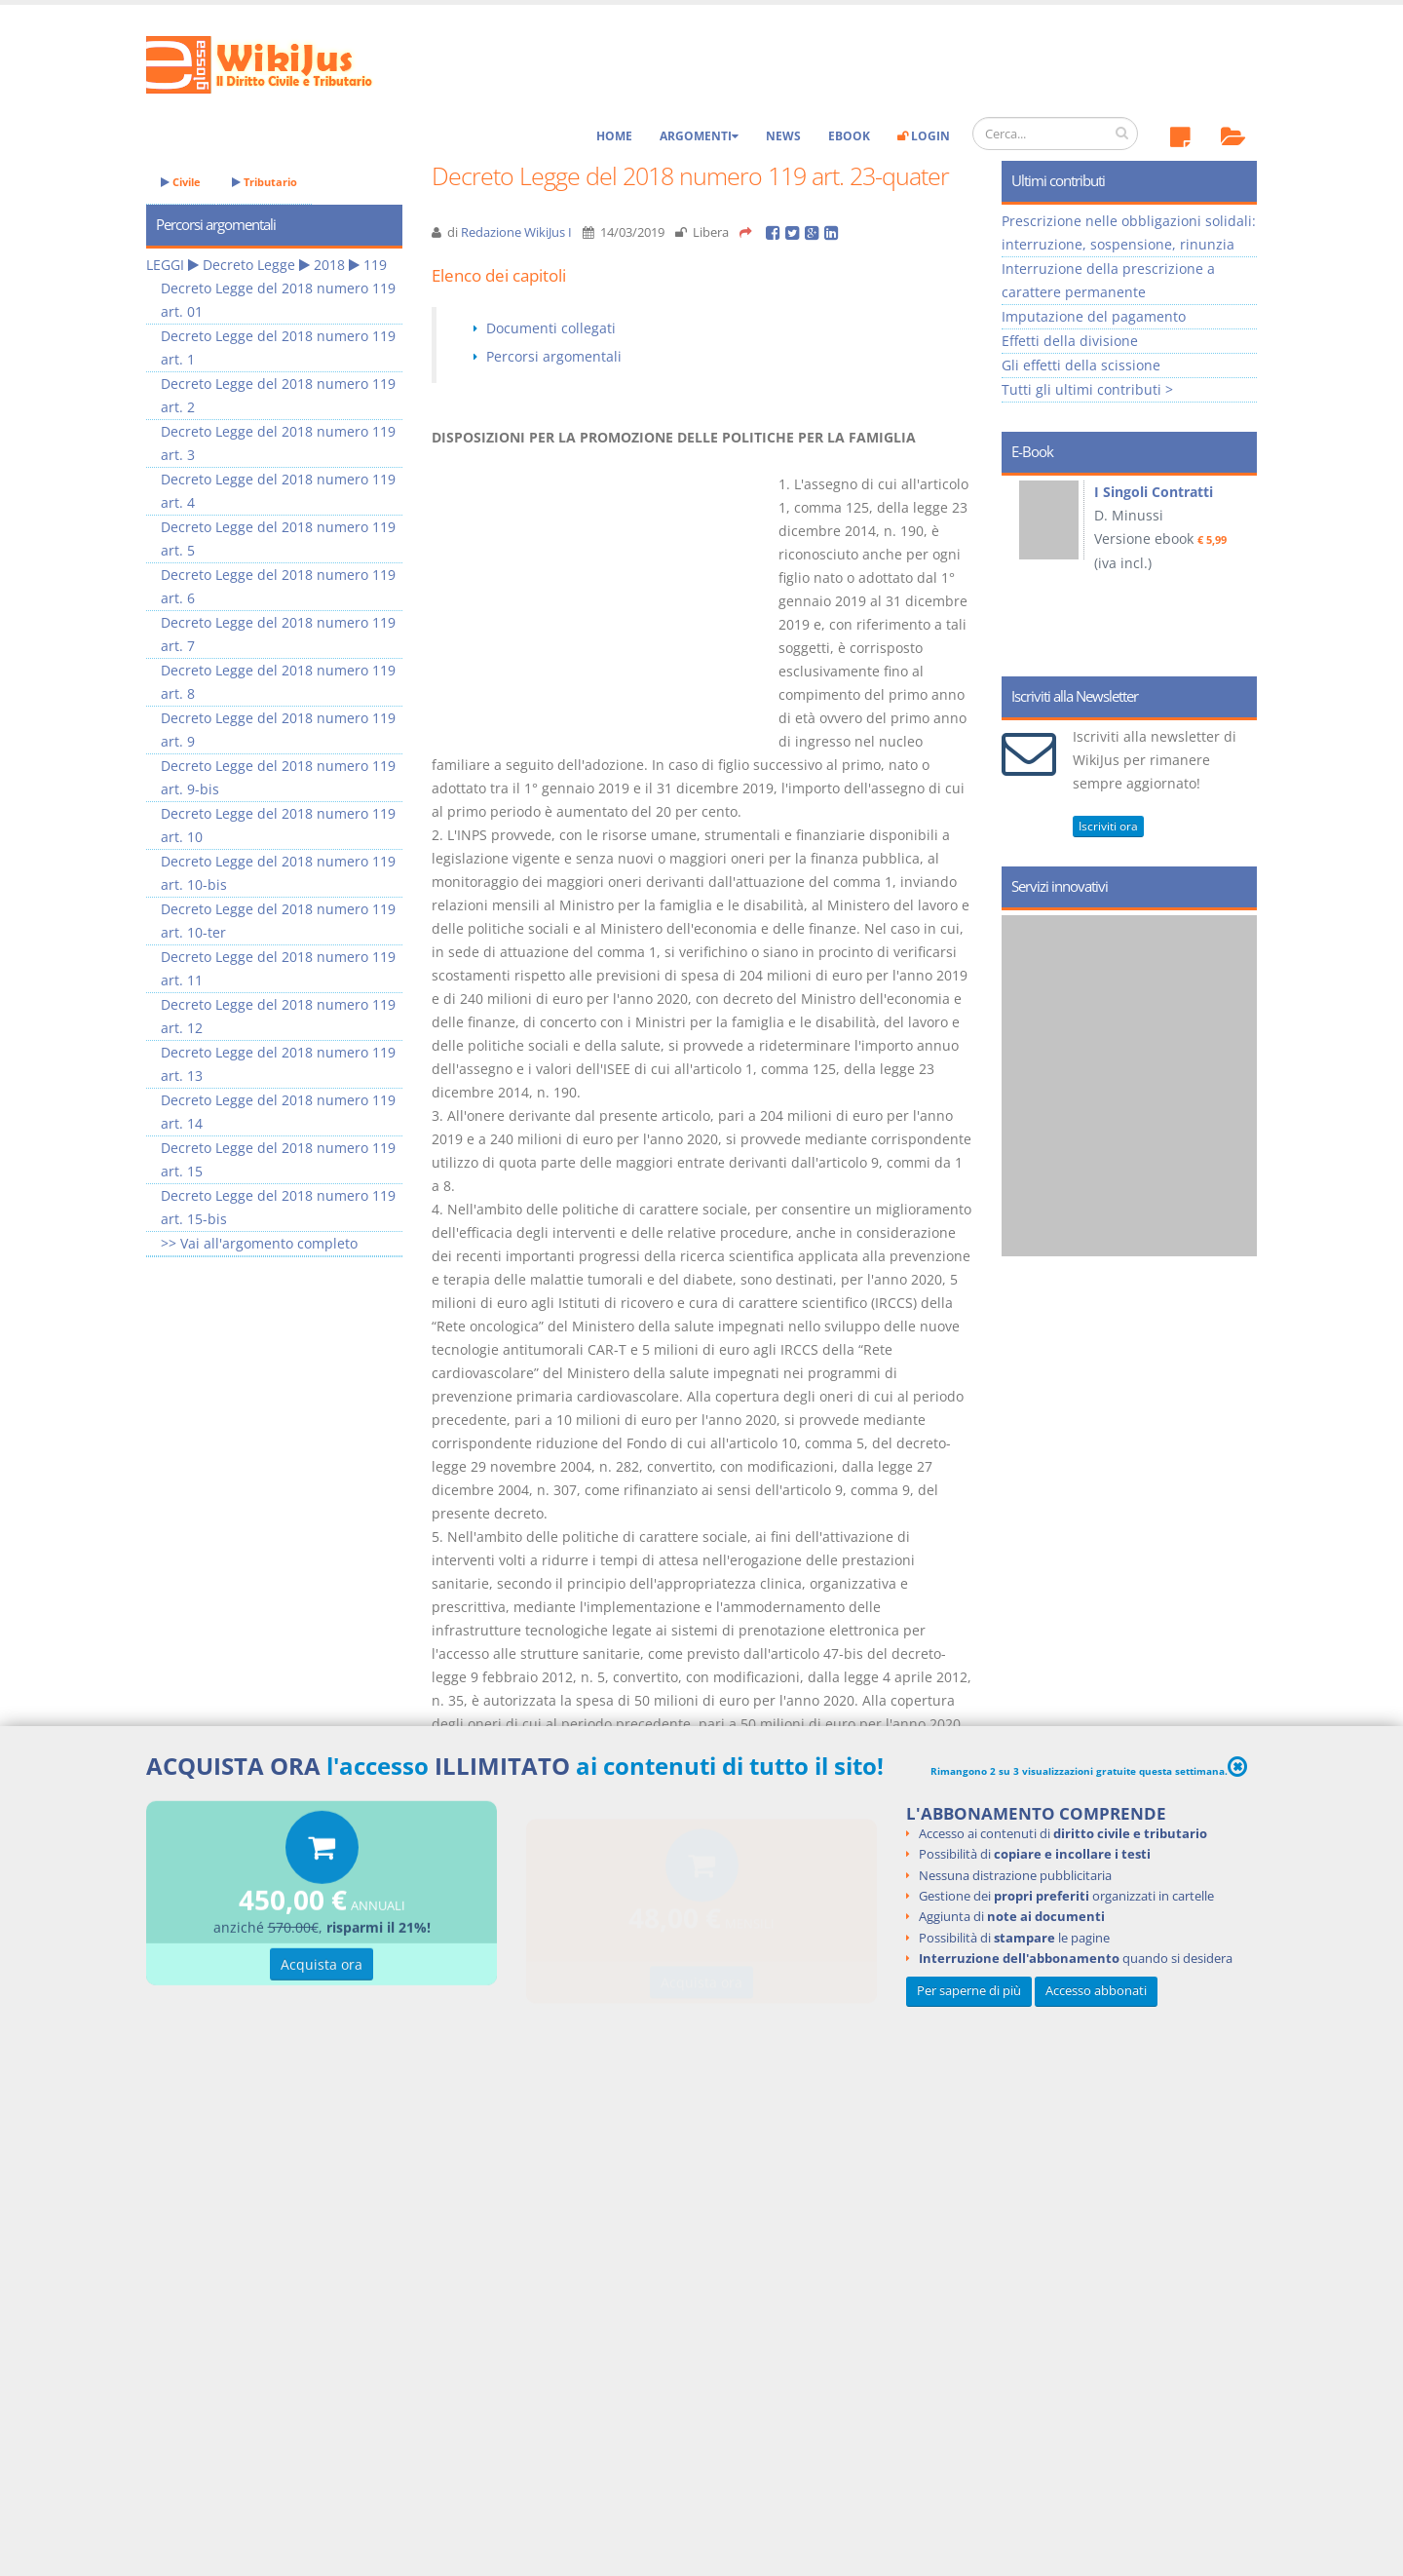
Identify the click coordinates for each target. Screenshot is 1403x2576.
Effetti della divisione (1070, 340)
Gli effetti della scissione (1081, 365)
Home (614, 136)
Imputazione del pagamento (1094, 316)
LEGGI (165, 264)
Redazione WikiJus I (516, 232)
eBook (849, 136)
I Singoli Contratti (1153, 491)
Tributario (264, 181)
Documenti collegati (551, 328)
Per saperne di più (969, 1990)
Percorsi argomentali (554, 356)
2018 (329, 264)
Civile (181, 181)
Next (1235, 569)
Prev (1023, 569)
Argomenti (699, 136)
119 (375, 264)
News (783, 136)
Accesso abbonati (1096, 1990)
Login (923, 136)
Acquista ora (321, 1967)
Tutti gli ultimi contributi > (1087, 389)
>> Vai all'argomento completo (259, 1243)
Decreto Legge (249, 264)
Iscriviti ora (1108, 826)
